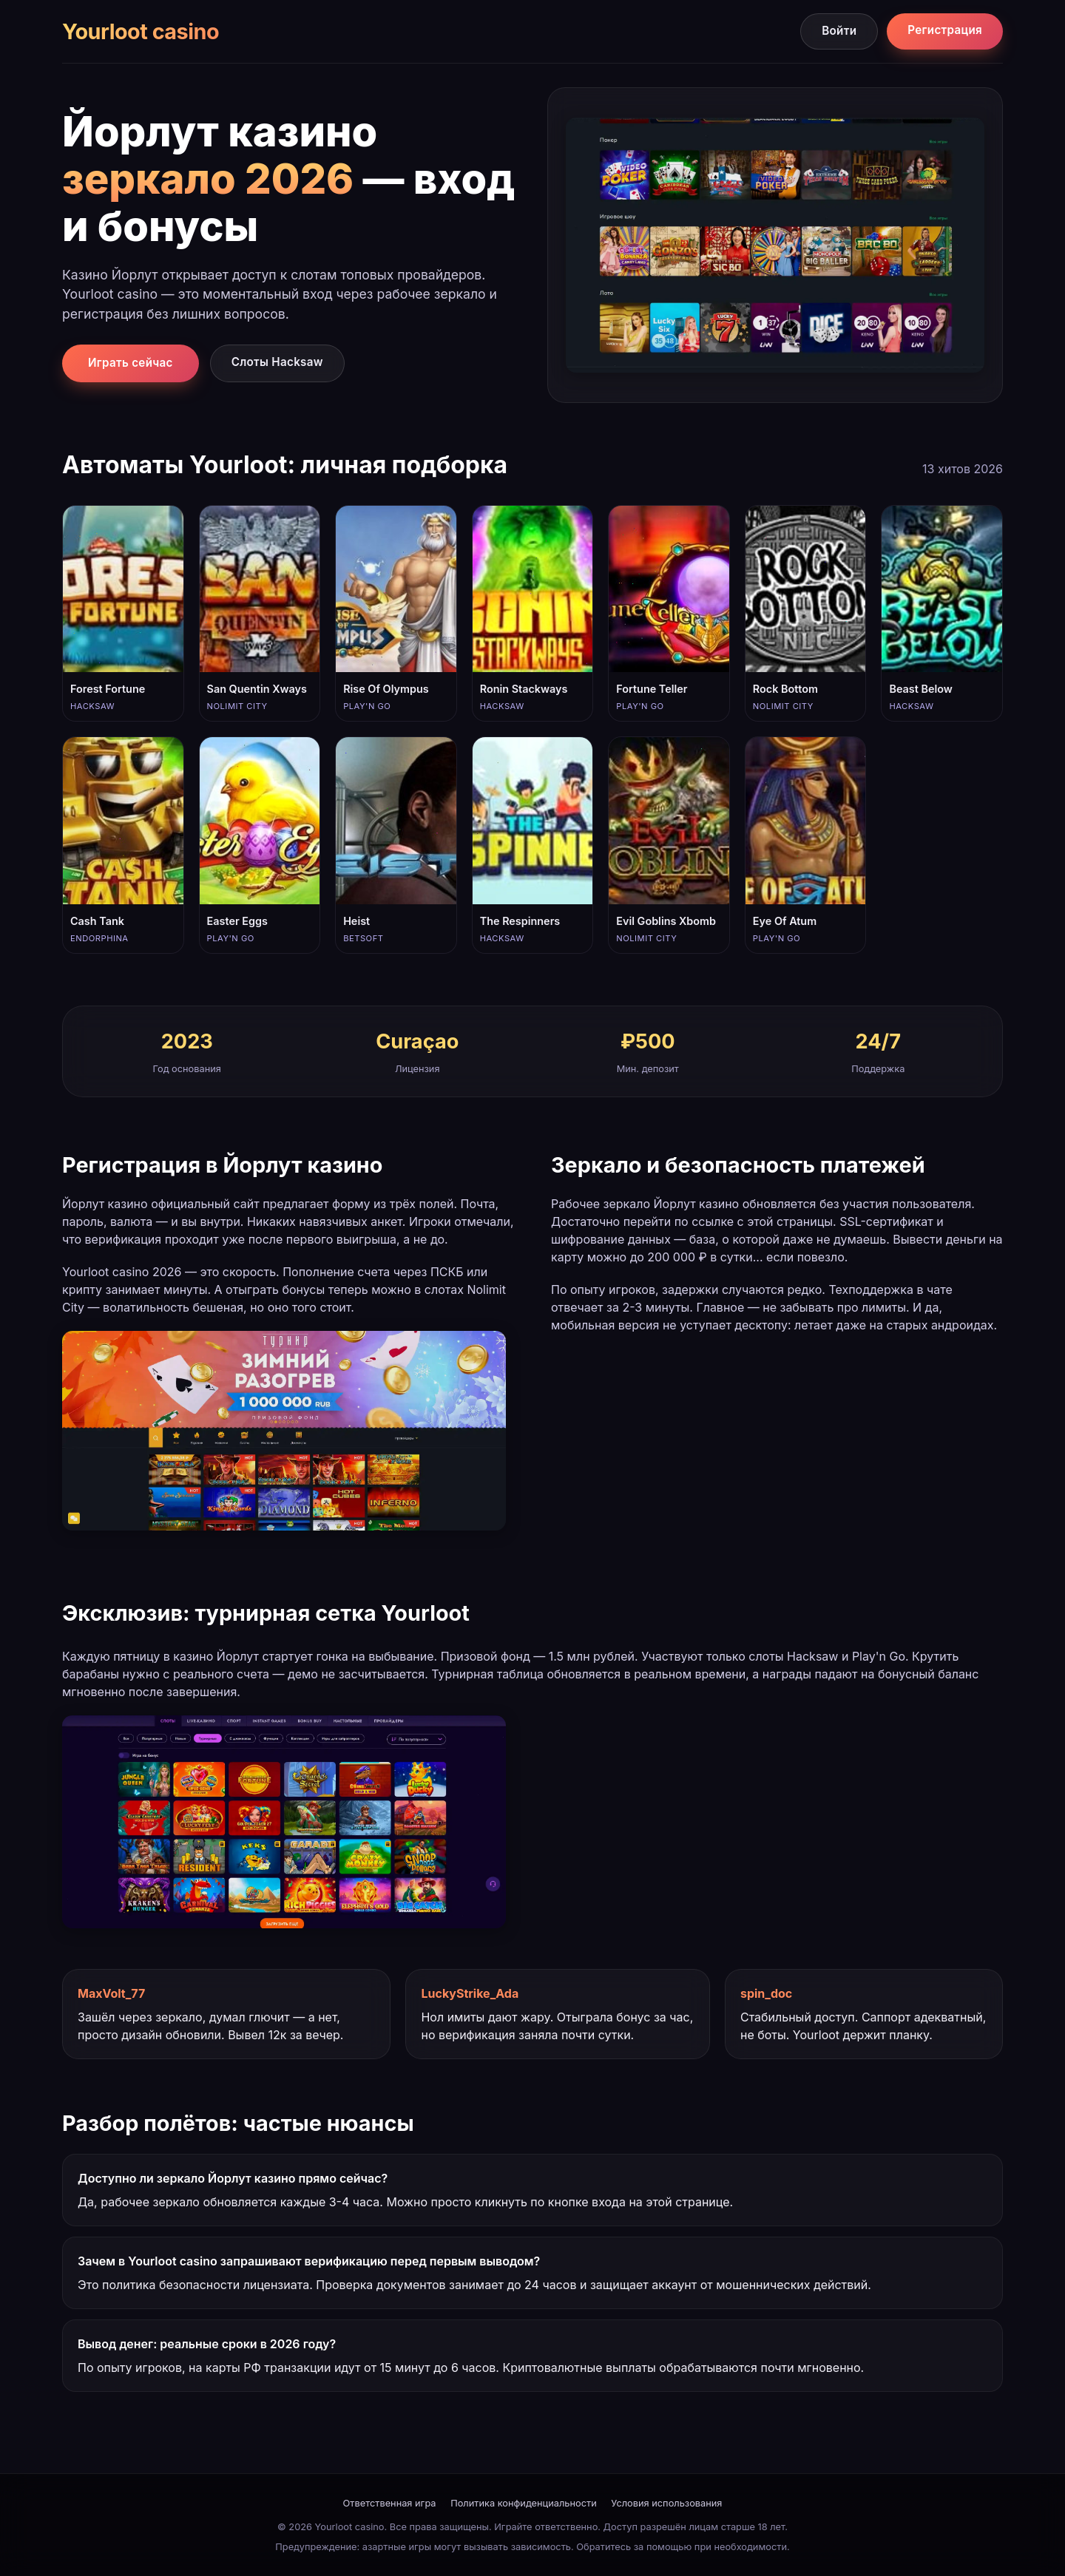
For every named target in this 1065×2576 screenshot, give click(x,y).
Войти (839, 31)
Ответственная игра (389, 2503)
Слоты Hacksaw (277, 362)
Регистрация (944, 30)
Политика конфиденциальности (523, 2503)
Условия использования (666, 2503)
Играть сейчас (130, 363)
